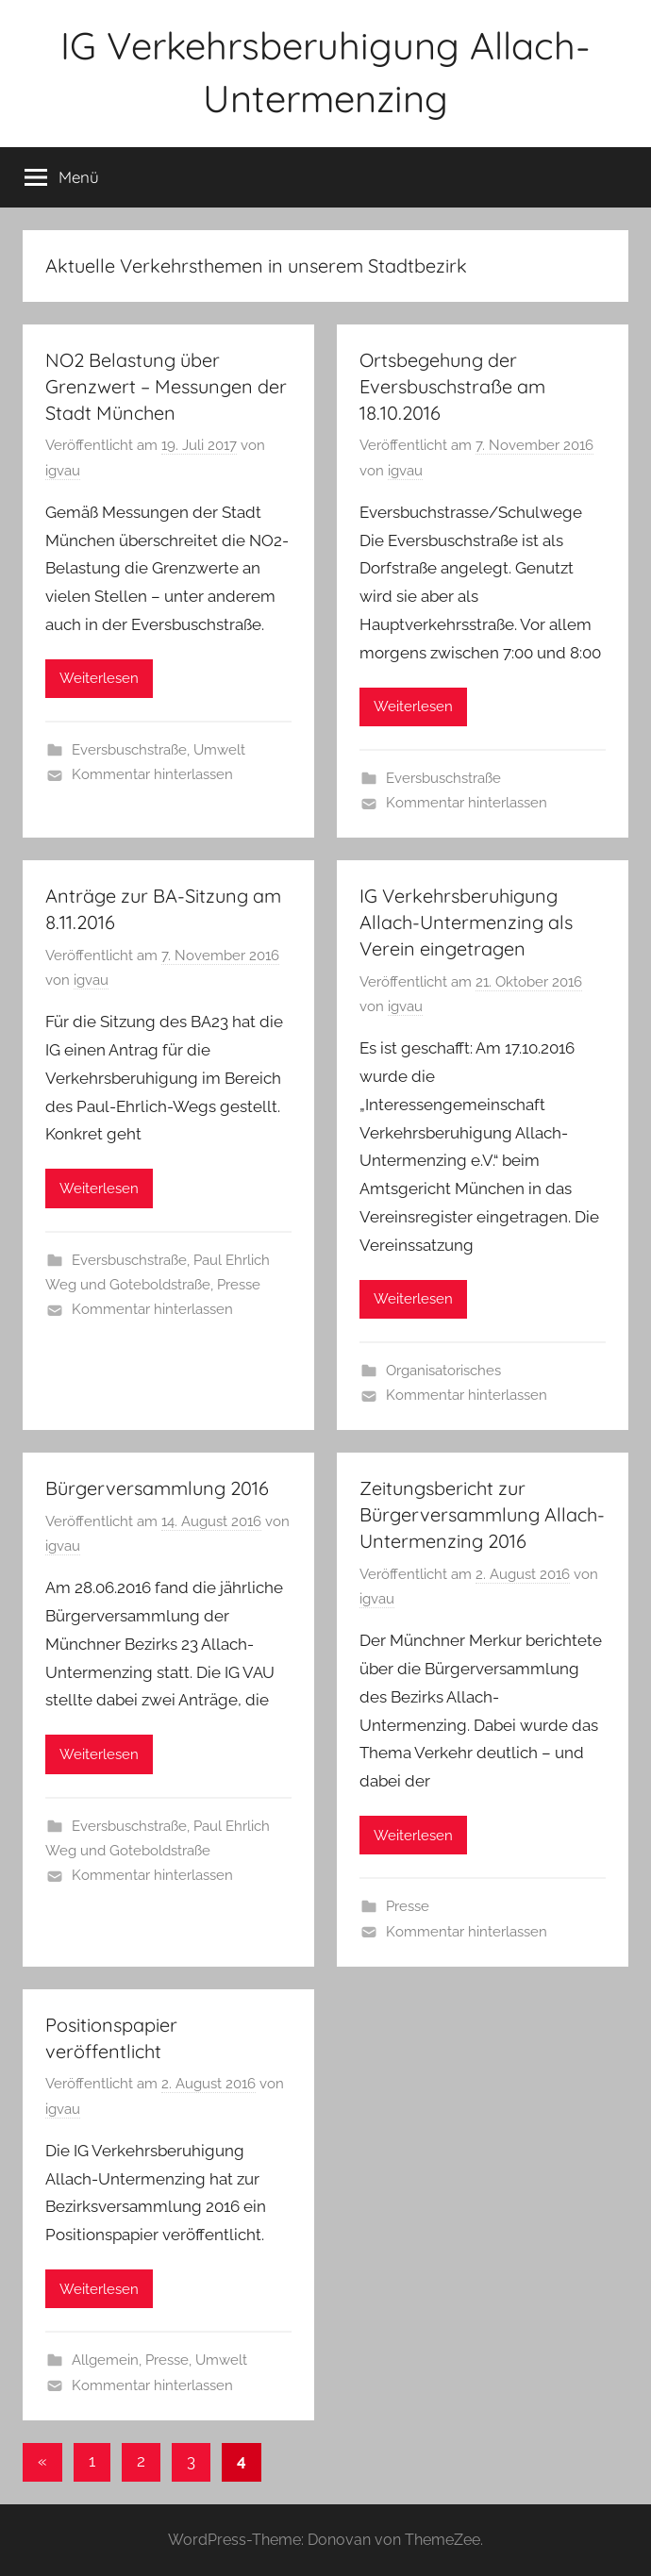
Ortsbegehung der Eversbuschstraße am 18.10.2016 (452, 386)
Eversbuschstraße (129, 749)
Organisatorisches (443, 1370)
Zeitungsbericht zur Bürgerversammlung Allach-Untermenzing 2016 (482, 1514)
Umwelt (219, 749)
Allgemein (105, 2360)
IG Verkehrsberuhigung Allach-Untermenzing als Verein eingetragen (466, 922)
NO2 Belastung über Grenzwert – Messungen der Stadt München (166, 386)
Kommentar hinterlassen (152, 774)
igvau (62, 470)
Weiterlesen (99, 678)
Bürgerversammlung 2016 (157, 1488)
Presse (238, 1284)
